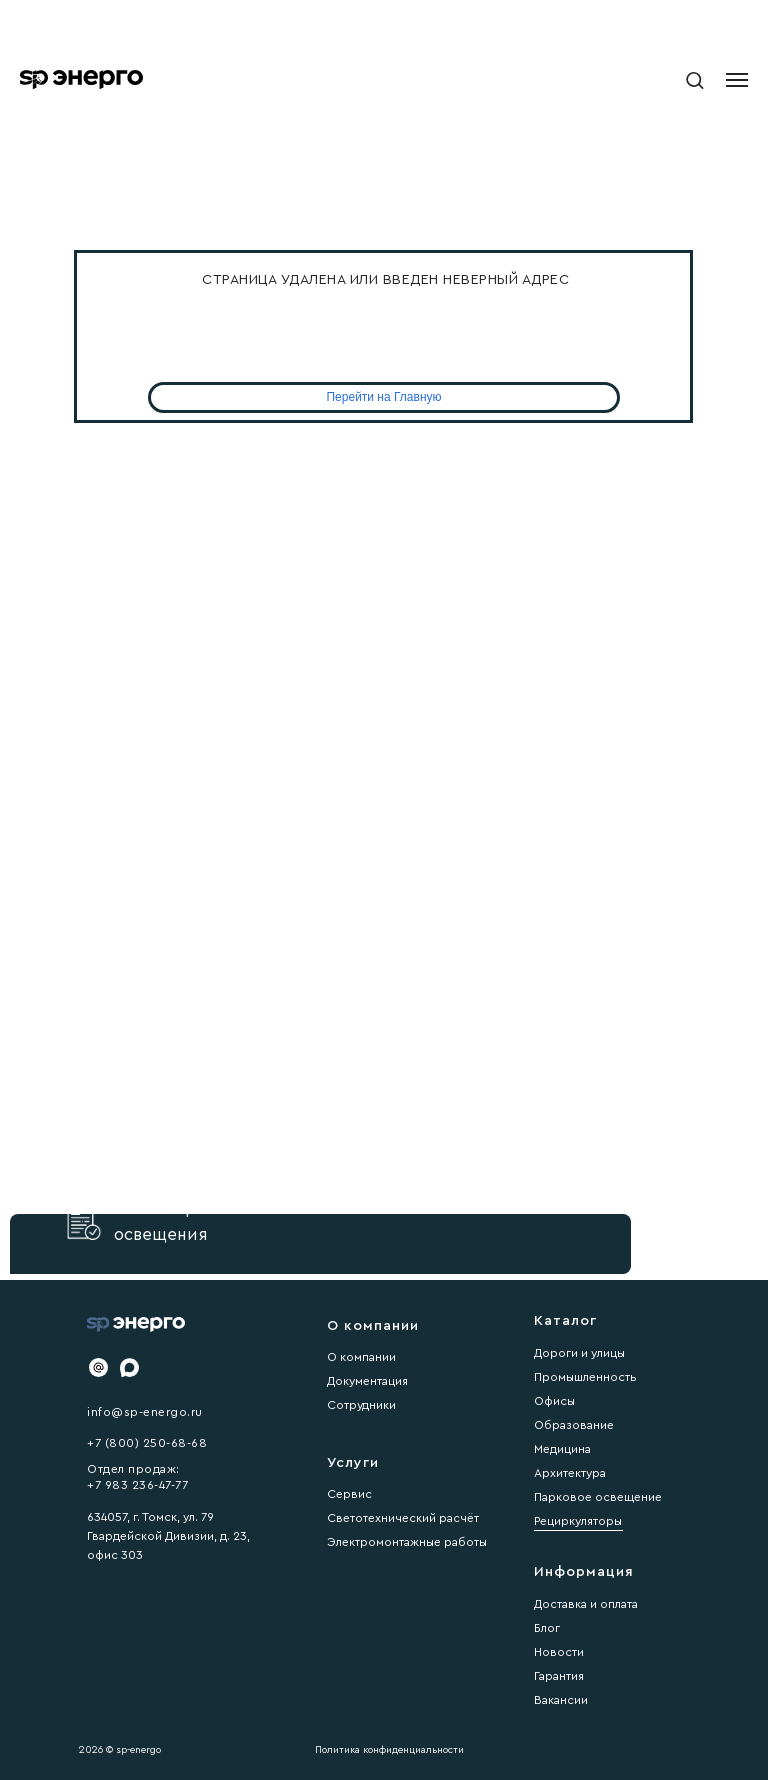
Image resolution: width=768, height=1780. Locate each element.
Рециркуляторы (578, 1521)
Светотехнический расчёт (403, 1518)
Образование (574, 1425)
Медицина (562, 1449)
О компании (361, 1357)
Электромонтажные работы (407, 1542)
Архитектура (570, 1473)
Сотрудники (361, 1405)
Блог (547, 1628)
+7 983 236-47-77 (137, 1485)
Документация (367, 1381)
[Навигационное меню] (737, 80)
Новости (559, 1652)
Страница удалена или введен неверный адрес (385, 280)
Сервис (349, 1494)
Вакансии (561, 1700)
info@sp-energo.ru (145, 1412)
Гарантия (559, 1676)
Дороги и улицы (579, 1353)
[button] (694, 79)
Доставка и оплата (586, 1604)
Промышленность (585, 1377)
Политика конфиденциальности (389, 1750)
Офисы (554, 1401)
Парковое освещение (598, 1497)
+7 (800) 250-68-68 (147, 1443)
